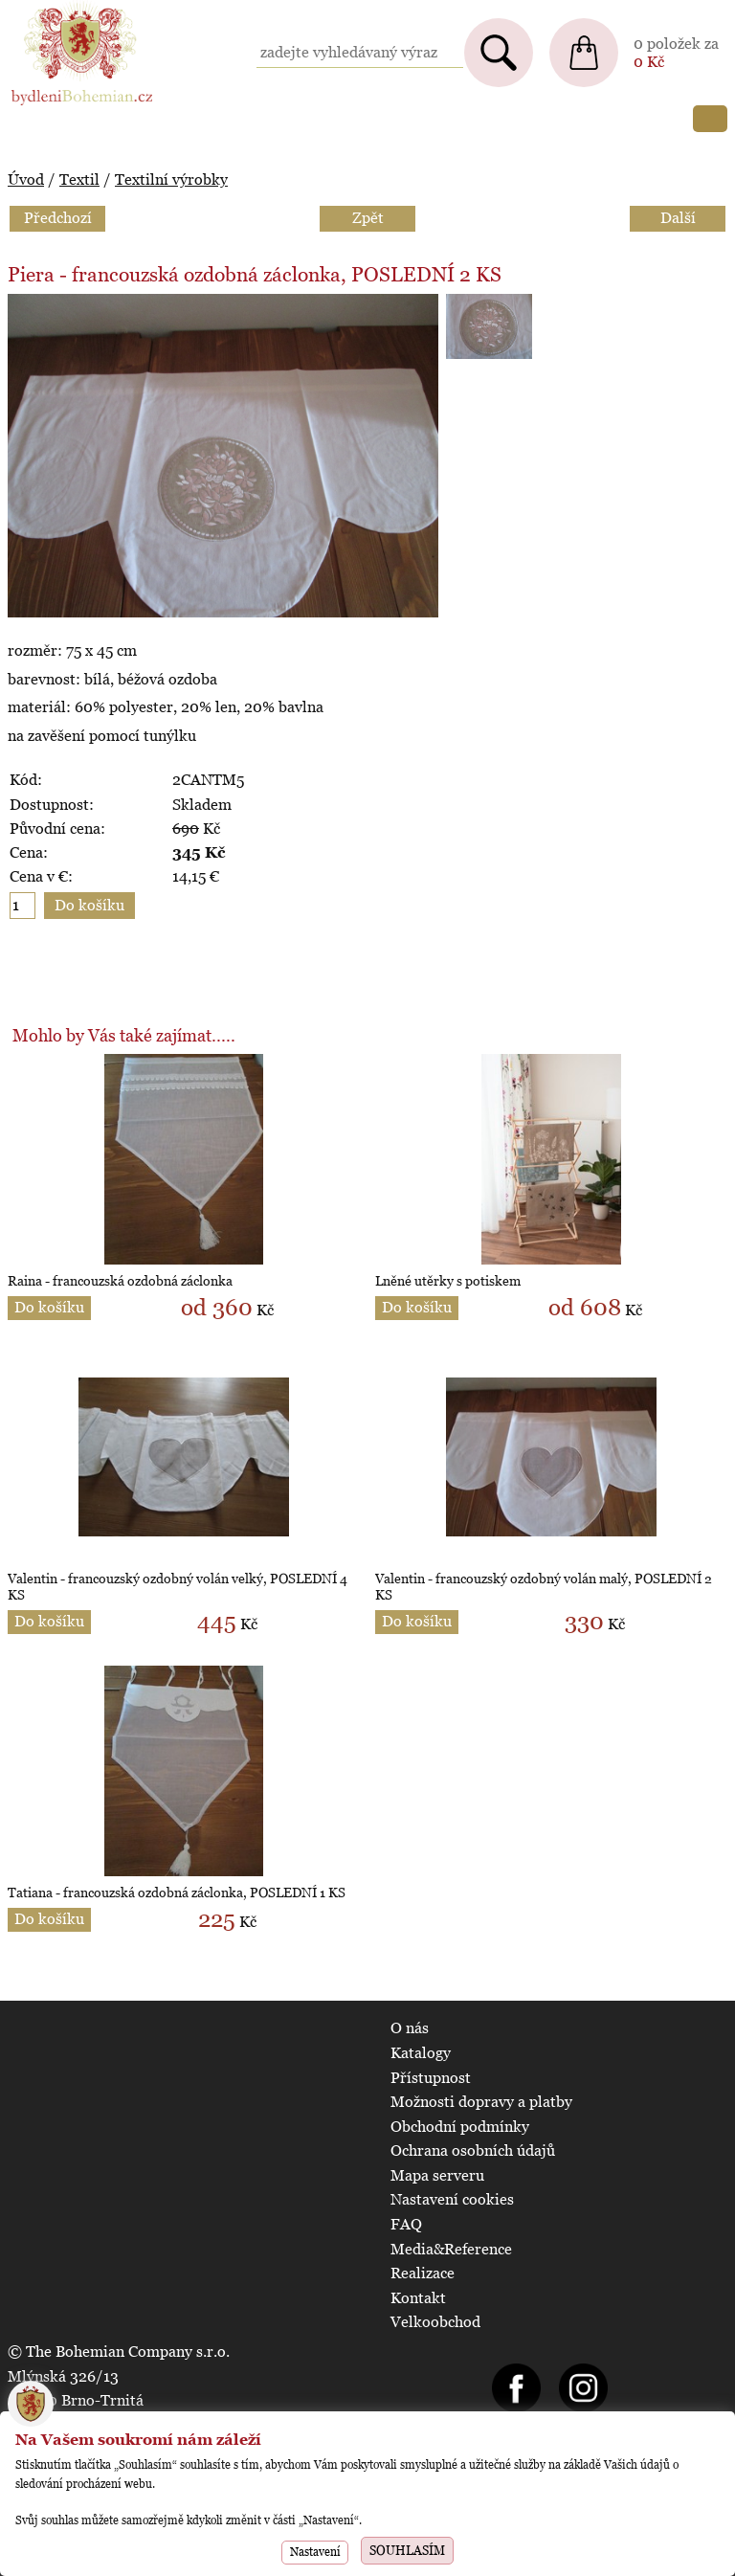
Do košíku (49, 1307)
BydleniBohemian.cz (78, 9)
